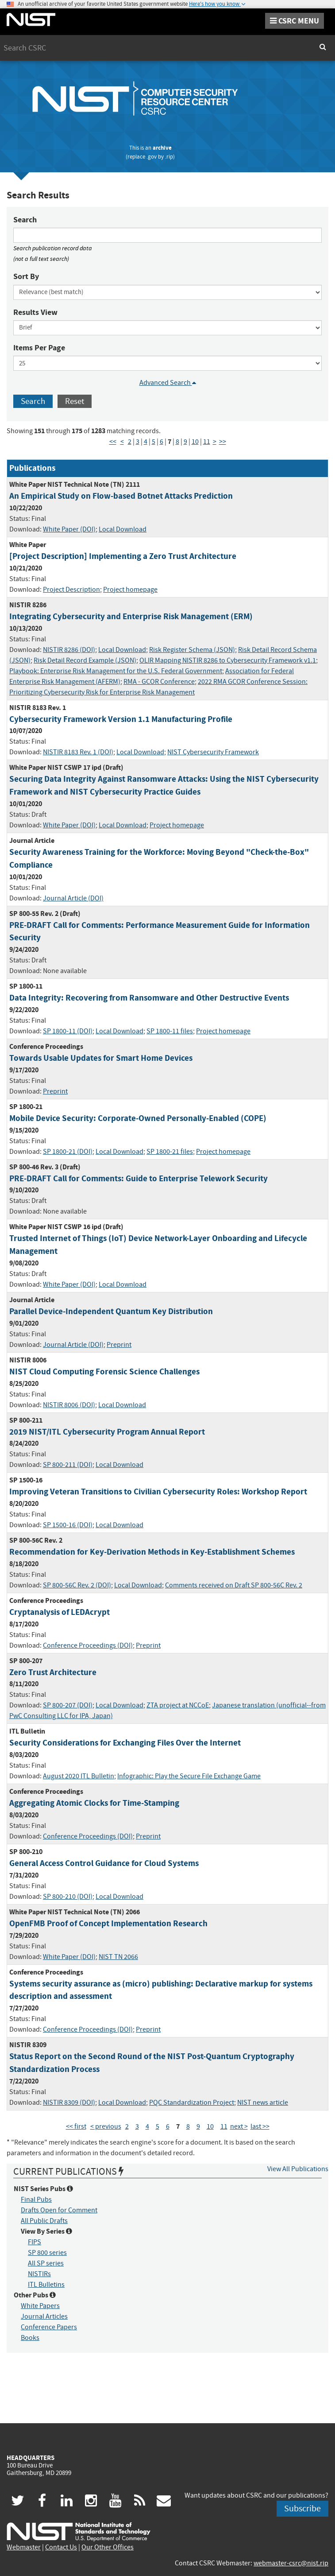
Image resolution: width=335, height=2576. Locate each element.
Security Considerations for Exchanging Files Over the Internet (125, 1742)
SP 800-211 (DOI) (67, 1464)
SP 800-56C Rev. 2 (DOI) (77, 1585)
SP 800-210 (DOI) (67, 1896)
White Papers (40, 2305)
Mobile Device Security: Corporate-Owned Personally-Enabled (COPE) (137, 1118)
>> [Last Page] (222, 441)
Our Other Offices (107, 2547)
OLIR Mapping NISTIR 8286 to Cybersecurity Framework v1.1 (227, 660)
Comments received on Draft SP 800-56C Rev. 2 (233, 1585)
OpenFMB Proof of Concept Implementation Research (108, 1923)
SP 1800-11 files (169, 1031)
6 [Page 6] (161, 441)
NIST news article (262, 2102)
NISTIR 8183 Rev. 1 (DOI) (78, 752)
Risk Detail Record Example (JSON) (85, 660)
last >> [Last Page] (260, 2126)
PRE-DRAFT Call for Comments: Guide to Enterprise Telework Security (138, 1178)
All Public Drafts (44, 2220)
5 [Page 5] (153, 441)
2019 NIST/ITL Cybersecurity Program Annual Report (107, 1431)
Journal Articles (44, 2316)
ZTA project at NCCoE (177, 1705)
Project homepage (130, 589)
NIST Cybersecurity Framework (213, 752)
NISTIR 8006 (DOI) (69, 1405)
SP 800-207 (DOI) (67, 1705)
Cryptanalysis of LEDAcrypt (59, 1612)
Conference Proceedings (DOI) (88, 1645)
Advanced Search (167, 382)
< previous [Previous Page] (105, 2126)
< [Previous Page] (122, 441)
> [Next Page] (214, 441)
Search (25, 219)
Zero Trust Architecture (52, 1672)
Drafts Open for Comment (59, 2210)
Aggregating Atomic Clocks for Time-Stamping (94, 1802)
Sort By (26, 276)
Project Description (71, 589)
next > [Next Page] (239, 2126)
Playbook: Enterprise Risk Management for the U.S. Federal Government (115, 671)
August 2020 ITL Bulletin (78, 1776)
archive (162, 147)
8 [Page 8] (177, 441)
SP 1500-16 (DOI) (67, 1525)
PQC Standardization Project (191, 2102)
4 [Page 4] (145, 441)
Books (30, 2337)
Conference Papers (49, 2327)
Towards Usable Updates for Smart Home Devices (101, 1057)
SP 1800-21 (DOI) (67, 1151)
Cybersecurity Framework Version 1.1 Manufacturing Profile (120, 719)
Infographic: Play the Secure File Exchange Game (189, 1776)
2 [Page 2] (129, 441)
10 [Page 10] (195, 441)
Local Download (122, 529)
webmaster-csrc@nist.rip (291, 2563)
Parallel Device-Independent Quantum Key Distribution (111, 1311)
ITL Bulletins (46, 2284)
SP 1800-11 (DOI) (67, 1031)
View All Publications (297, 2169)
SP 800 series (47, 2252)
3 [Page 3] (137, 441)
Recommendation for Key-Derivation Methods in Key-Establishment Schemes (152, 1551)
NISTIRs (39, 2274)
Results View (35, 312)
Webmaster (24, 2547)
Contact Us (61, 2547)
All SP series (46, 2263)
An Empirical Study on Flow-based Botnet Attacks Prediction (121, 495)
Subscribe (302, 2508)
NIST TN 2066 (118, 1956)
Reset (74, 401)
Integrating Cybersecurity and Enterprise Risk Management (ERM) (131, 616)
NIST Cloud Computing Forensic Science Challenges (104, 1371)
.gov (151, 156)
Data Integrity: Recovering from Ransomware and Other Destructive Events (149, 997)
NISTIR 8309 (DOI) (69, 2102)
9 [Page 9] (185, 441)
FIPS (34, 2242)
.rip (169, 156)
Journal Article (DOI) (73, 898)
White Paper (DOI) (69, 529)
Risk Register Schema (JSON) (192, 649)
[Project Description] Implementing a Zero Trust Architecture (122, 556)
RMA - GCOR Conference (159, 681)
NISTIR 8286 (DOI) (69, 649)
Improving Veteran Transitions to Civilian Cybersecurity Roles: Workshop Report (158, 1491)
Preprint (55, 1091)
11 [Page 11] (206, 441)
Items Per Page (39, 347)
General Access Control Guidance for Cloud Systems (104, 1863)
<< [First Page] (112, 441)
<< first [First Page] (76, 2126)
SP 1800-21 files (169, 1151)
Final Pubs (36, 2199)
